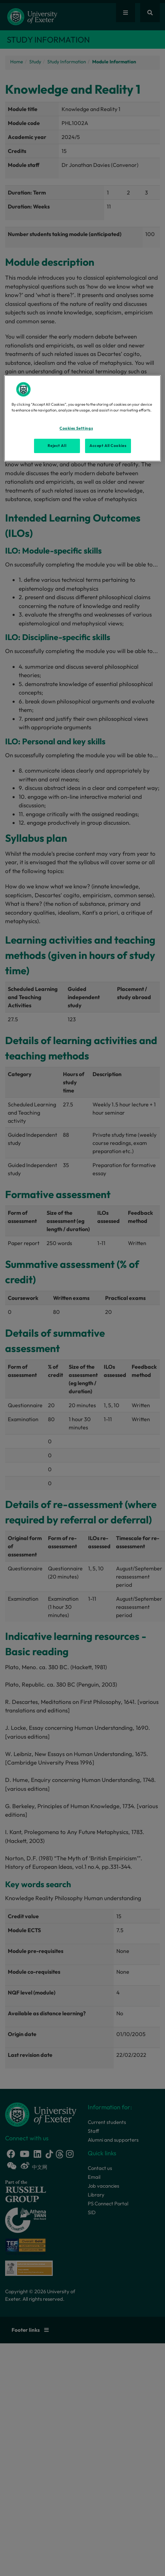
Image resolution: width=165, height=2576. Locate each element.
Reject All (57, 445)
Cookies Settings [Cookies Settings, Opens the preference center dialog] (76, 428)
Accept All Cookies (107, 445)
